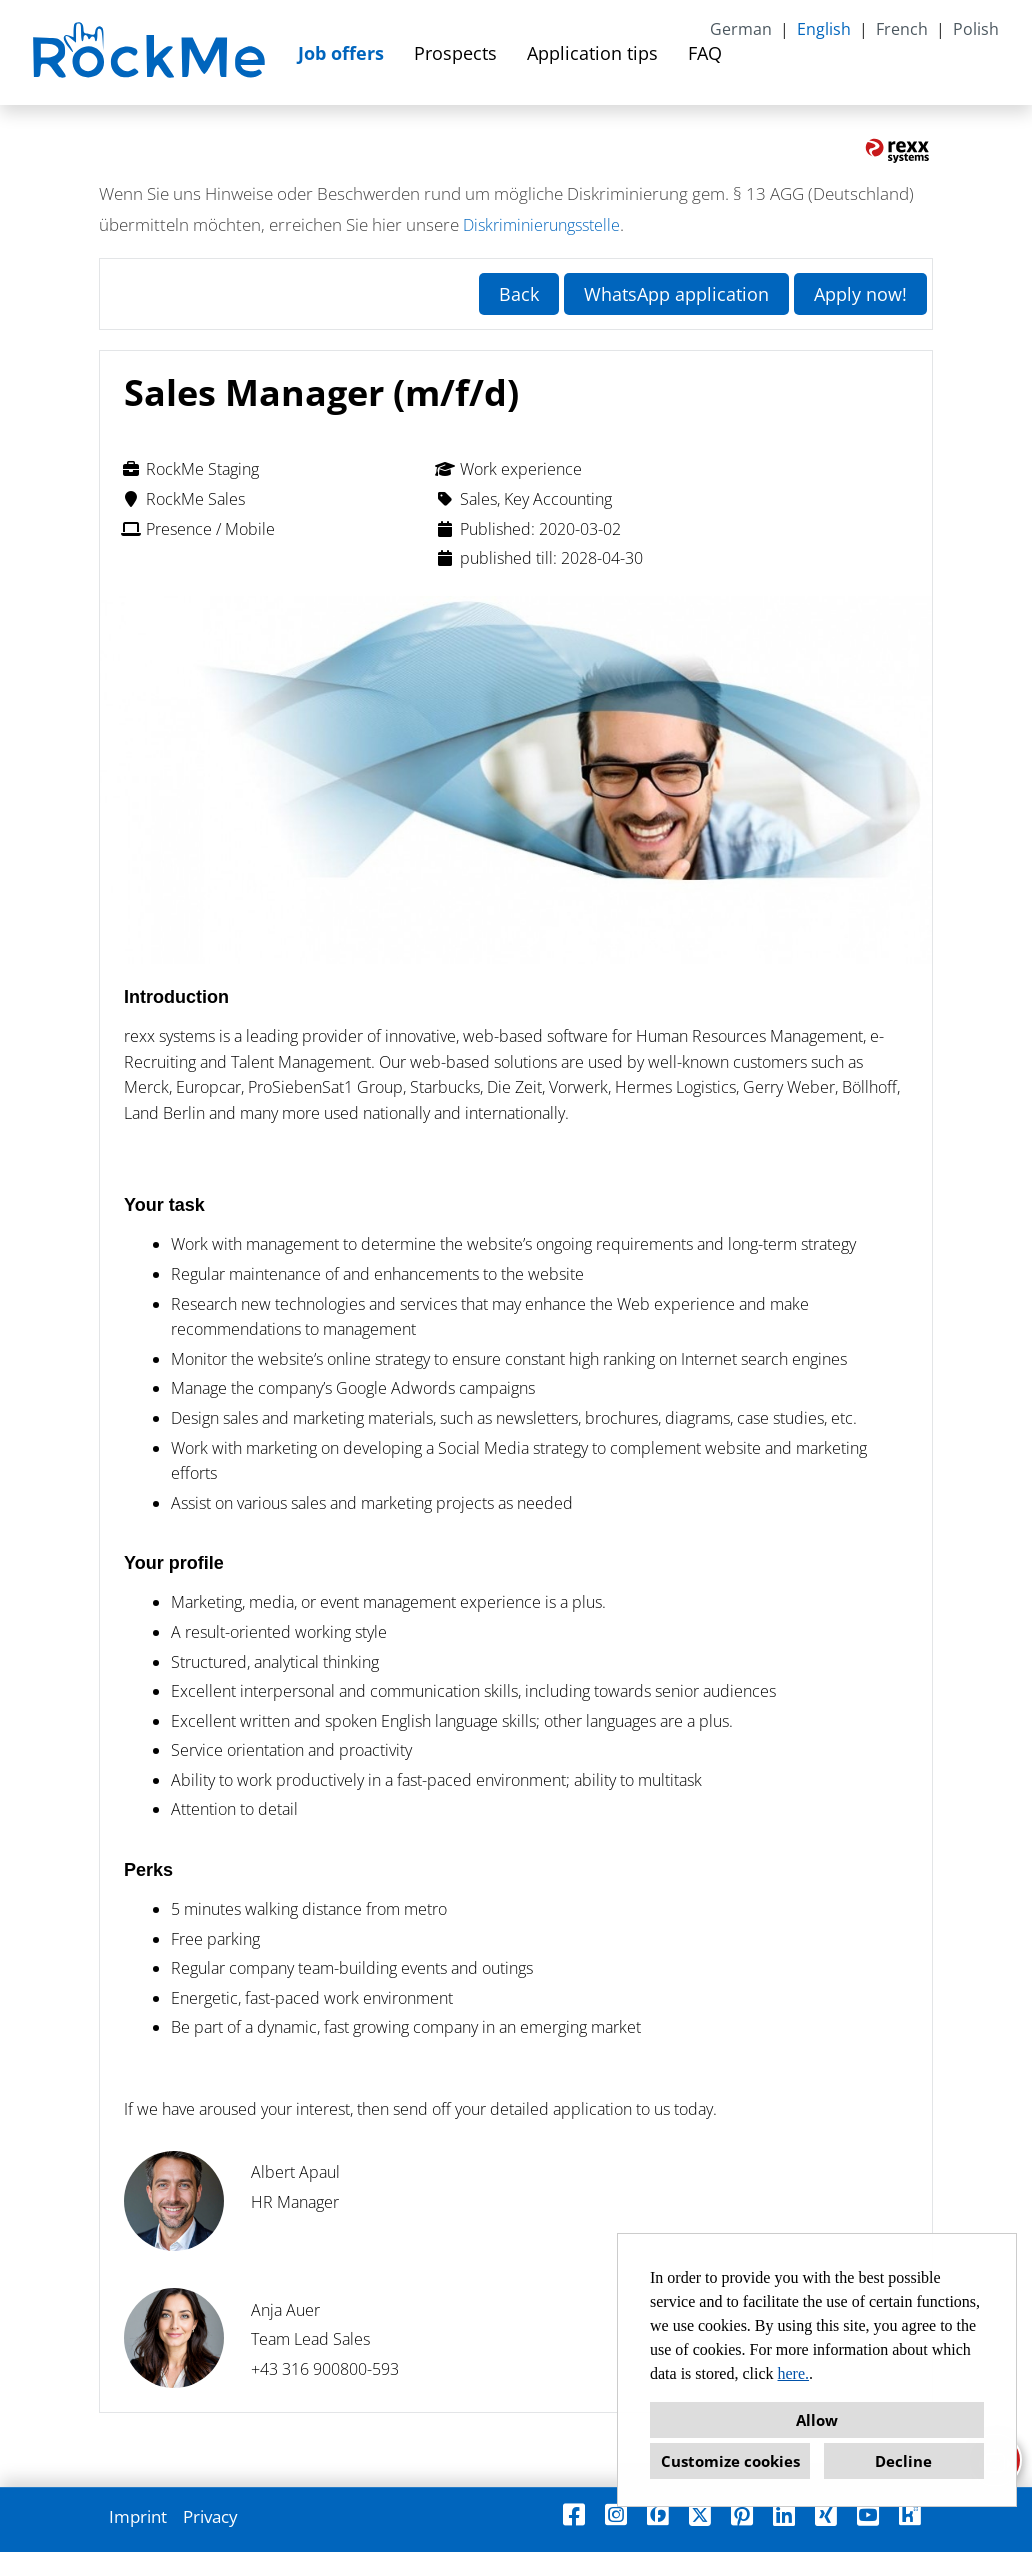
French (902, 29)
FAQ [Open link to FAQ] (705, 53)
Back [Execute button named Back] (519, 294)
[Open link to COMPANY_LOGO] (151, 52)
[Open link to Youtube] (868, 2514)
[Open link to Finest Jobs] (658, 2514)
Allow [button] (817, 2420)
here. (794, 2373)
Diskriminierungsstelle (541, 225)
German (741, 29)
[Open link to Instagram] (616, 2514)
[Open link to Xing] (826, 2514)
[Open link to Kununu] (910, 2514)
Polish (976, 29)
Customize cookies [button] (730, 2461)
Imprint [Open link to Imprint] (138, 2516)
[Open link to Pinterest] (742, 2514)
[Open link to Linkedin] (784, 2514)
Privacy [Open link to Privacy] (210, 2516)
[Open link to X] (700, 2514)
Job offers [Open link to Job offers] (341, 53)
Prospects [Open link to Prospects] (455, 53)
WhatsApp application (676, 294)
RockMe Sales (183, 499)
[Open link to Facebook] (574, 2514)
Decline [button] (903, 2461)
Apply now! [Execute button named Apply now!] (860, 294)
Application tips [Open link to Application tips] (592, 53)
